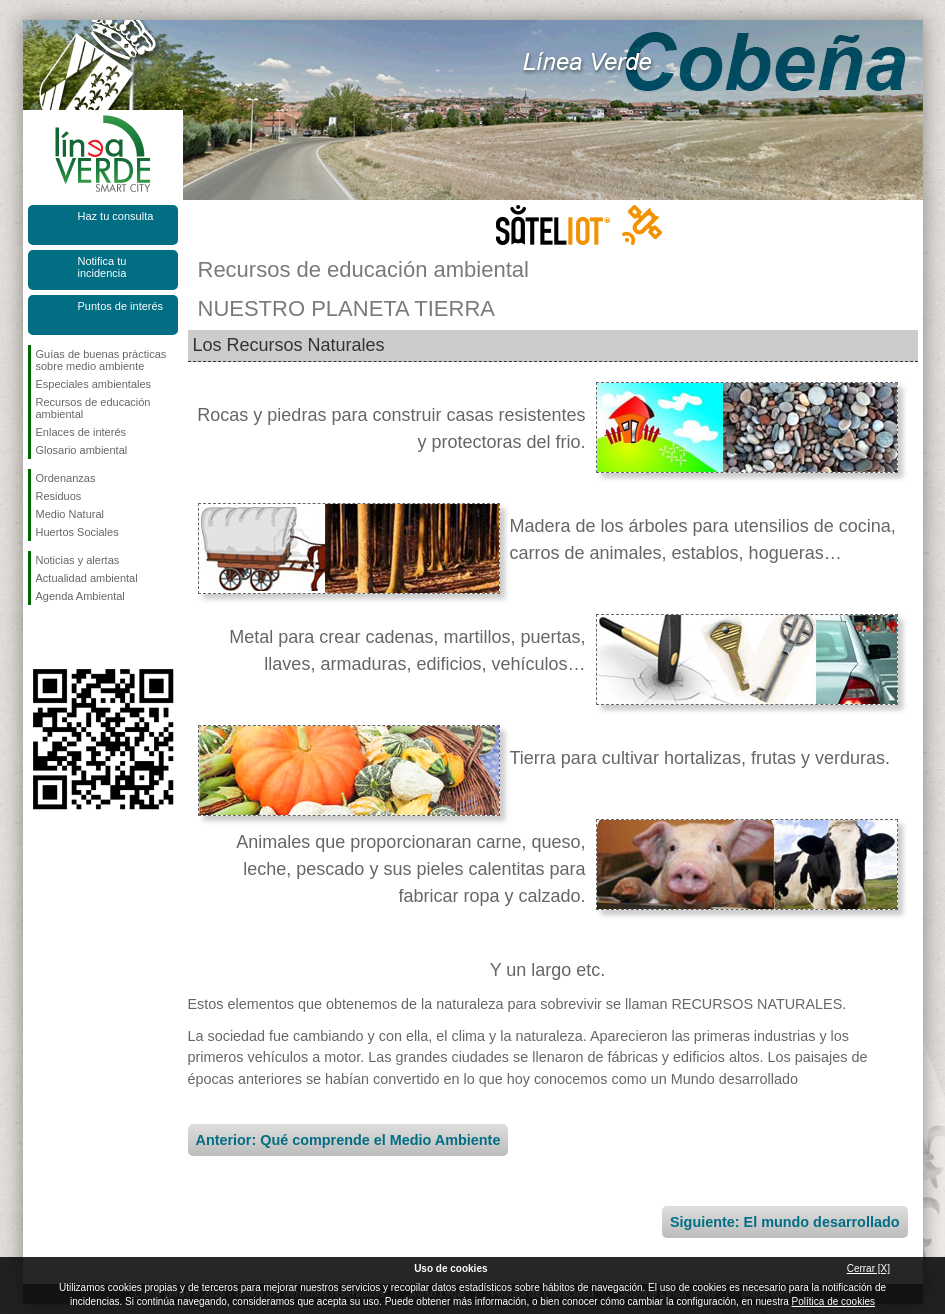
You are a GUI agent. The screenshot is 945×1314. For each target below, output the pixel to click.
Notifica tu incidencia (102, 267)
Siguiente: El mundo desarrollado (784, 1222)
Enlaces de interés (81, 432)
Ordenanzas (66, 478)
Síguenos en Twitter (73, 637)
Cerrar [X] (868, 1268)
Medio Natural (70, 514)
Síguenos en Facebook (40, 637)
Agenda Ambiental (80, 596)
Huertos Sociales (77, 532)
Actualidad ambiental (87, 578)
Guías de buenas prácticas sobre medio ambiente (101, 360)
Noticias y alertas (78, 560)
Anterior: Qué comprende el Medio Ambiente (348, 1140)
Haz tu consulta (116, 216)
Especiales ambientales (94, 384)
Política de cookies (833, 1301)
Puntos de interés (121, 306)
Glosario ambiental (82, 450)
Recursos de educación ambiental (93, 408)
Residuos (59, 496)
